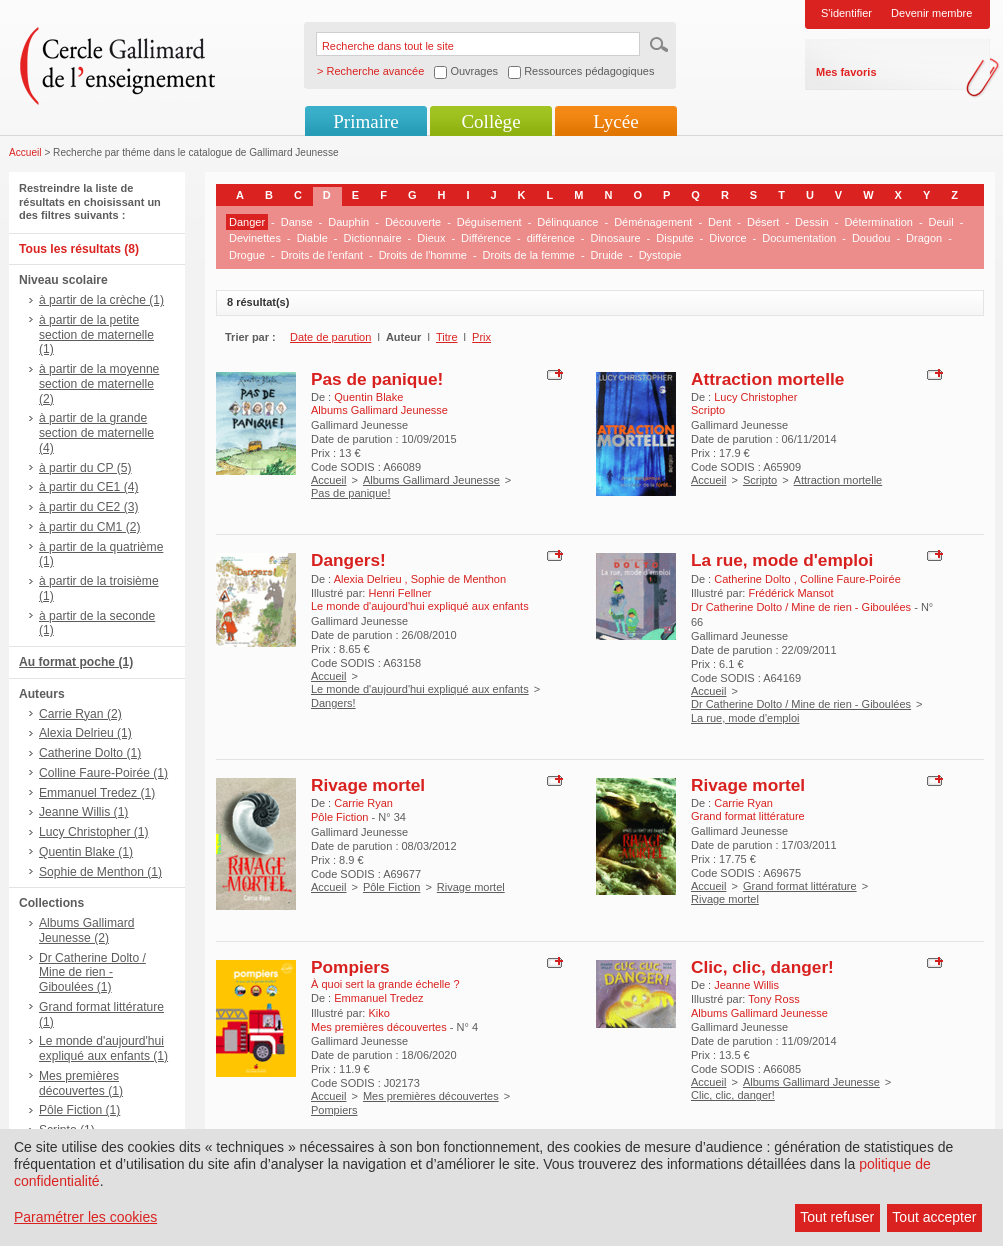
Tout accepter (934, 1217)
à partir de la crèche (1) (101, 300)
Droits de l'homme (423, 255)
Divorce (727, 238)
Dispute (674, 238)
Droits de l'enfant (322, 255)
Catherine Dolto (754, 579)
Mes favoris (846, 72)
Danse (297, 222)
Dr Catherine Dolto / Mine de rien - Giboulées (801, 704)
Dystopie (660, 255)
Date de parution (330, 337)
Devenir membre (931, 13)
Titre (447, 337)
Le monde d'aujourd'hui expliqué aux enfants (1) (103, 1048)
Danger (247, 222)
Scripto (760, 480)
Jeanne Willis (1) (83, 812)
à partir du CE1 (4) (88, 487)
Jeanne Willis (746, 985)
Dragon (924, 238)
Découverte (413, 222)
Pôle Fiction (391, 887)
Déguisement (489, 222)
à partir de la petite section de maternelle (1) (96, 335)
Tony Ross (773, 999)
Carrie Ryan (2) (80, 714)
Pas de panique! (377, 379)
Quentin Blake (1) (86, 852)
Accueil (25, 152)
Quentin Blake (368, 397)
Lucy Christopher (755, 397)
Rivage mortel (368, 785)
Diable (312, 238)
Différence (486, 238)
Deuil (941, 222)
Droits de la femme (529, 255)
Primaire (365, 121)
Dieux (431, 238)
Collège (490, 121)
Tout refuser (837, 1217)
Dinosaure (615, 238)
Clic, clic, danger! (762, 967)
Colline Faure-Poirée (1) (103, 773)
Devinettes (255, 238)
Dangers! (348, 560)
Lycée (615, 121)
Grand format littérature (800, 886)
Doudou (871, 238)
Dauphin (348, 222)
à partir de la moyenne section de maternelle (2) (99, 384)
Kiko (378, 1013)
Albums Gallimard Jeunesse (431, 480)
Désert (763, 222)
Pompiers (350, 967)
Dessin (812, 222)
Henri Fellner (399, 593)
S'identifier (846, 13)
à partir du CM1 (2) (90, 527)
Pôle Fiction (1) (79, 1110)
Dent (719, 222)
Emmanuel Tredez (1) (97, 793)
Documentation (799, 238)
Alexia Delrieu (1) (85, 733)
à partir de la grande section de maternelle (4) (96, 433)
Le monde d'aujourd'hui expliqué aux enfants (420, 689)
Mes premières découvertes (431, 1096)
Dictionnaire (373, 238)
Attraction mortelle (767, 379)
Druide (607, 255)
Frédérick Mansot (790, 593)
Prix (481, 337)
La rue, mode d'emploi (782, 560)
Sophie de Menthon (458, 579)
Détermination (878, 222)
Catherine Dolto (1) (90, 753)
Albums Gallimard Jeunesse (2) (86, 930)
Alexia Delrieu (369, 579)
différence (551, 238)
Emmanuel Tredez (378, 998)
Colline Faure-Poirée (850, 579)
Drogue (247, 255)
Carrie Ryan (363, 803)
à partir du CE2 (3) (88, 507)
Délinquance (567, 222)
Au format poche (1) (76, 662)
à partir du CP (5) (85, 468)
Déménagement (653, 222)
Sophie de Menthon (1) (100, 872)
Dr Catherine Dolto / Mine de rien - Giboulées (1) (92, 973)
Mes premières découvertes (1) (81, 1083)
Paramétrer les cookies (85, 1217)
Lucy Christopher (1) (94, 832)
